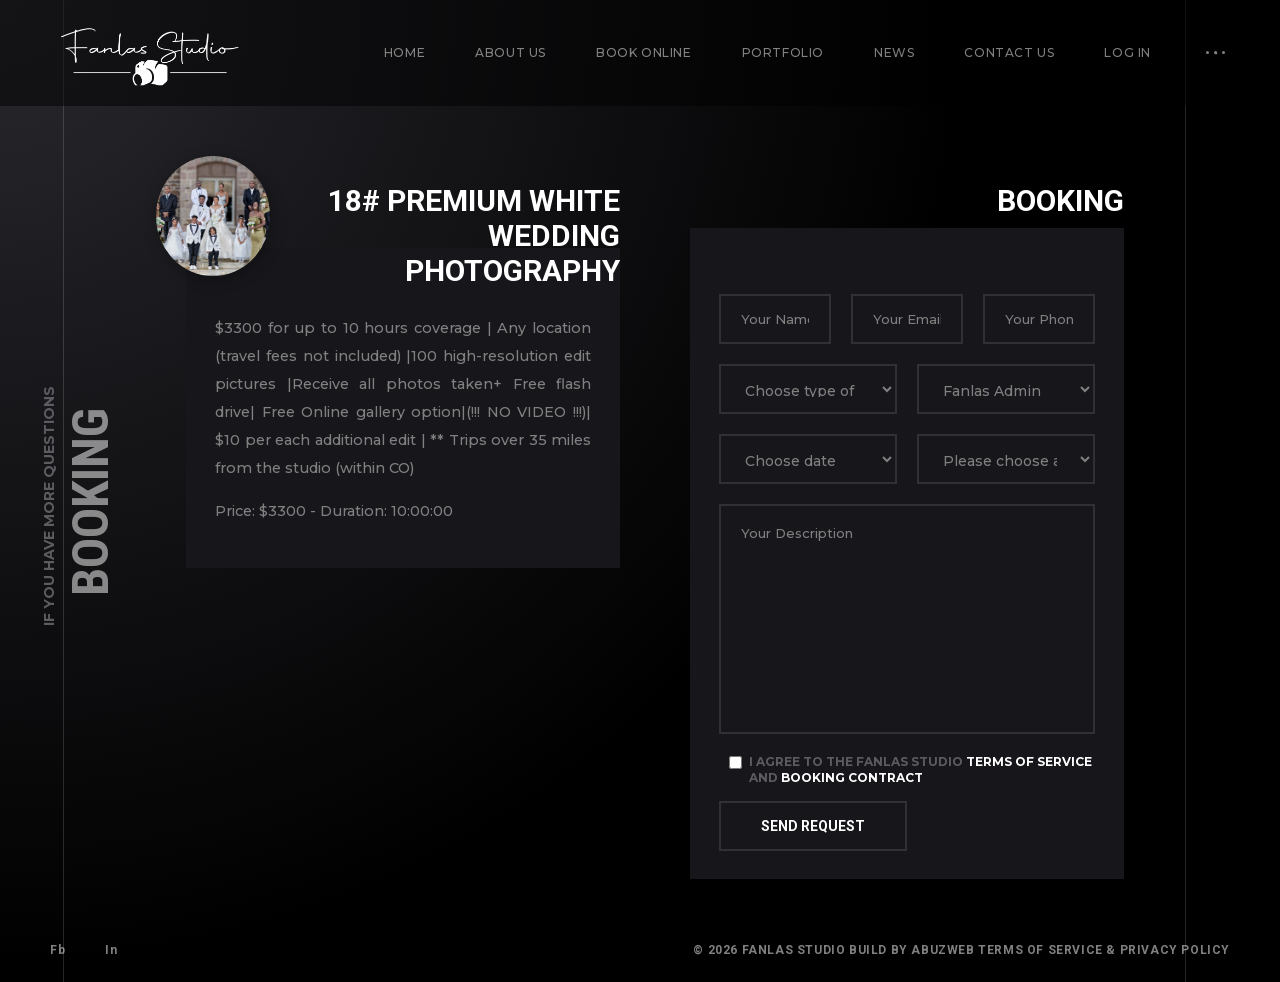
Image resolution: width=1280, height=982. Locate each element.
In (111, 950)
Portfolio (783, 52)
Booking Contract (852, 777)
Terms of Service (1029, 761)
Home (404, 52)
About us (510, 52)
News (894, 52)
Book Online (644, 52)
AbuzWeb (942, 950)
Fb (57, 950)
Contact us (1009, 52)
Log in (1127, 52)
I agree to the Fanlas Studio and (920, 769)
